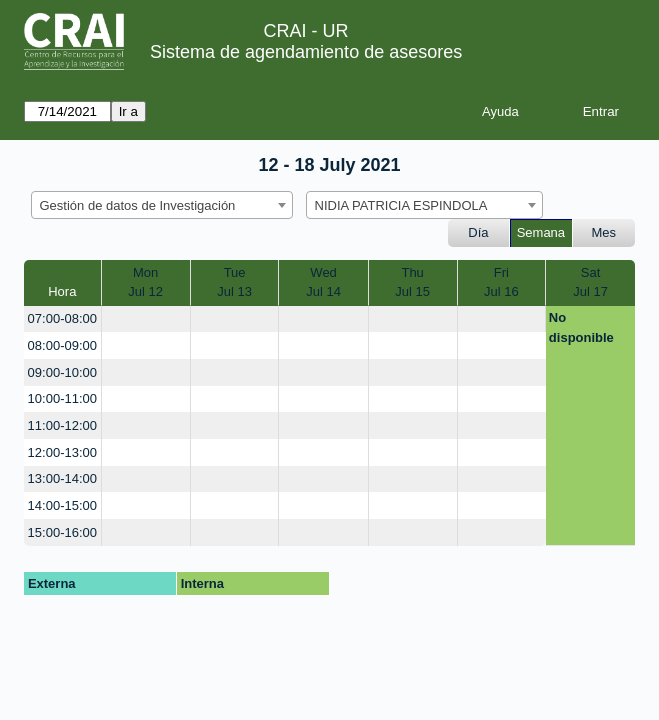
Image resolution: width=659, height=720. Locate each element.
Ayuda (500, 111)
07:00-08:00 (62, 318)
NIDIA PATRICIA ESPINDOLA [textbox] (401, 205)
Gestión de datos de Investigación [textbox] (138, 205)
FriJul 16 (501, 282)
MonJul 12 (145, 282)
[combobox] (162, 205)
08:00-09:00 (62, 345)
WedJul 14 (323, 282)
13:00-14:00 (62, 478)
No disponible (581, 327)
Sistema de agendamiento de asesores (306, 52)
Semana (541, 232)
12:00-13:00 (62, 452)
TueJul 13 (234, 282)
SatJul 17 (590, 282)
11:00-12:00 (62, 425)
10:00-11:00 (62, 398)
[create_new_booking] (146, 319)
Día (478, 232)
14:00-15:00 (62, 505)
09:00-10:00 (62, 372)
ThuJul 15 (412, 282)
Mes (604, 232)
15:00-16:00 (62, 532)
